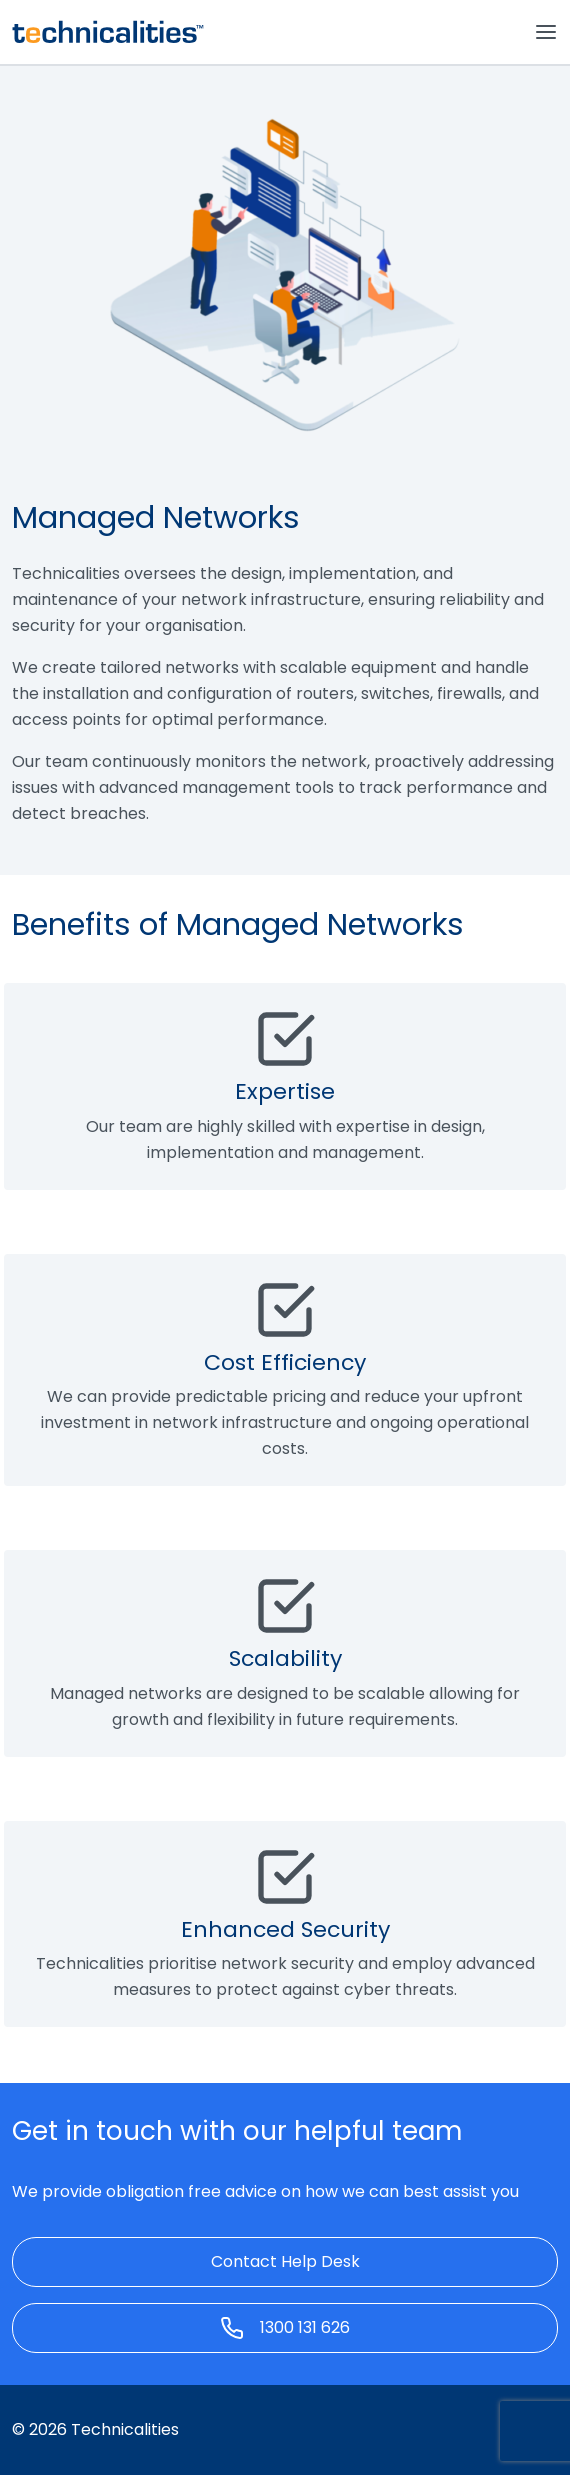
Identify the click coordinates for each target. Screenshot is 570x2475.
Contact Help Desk (285, 2261)
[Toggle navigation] (546, 32)
